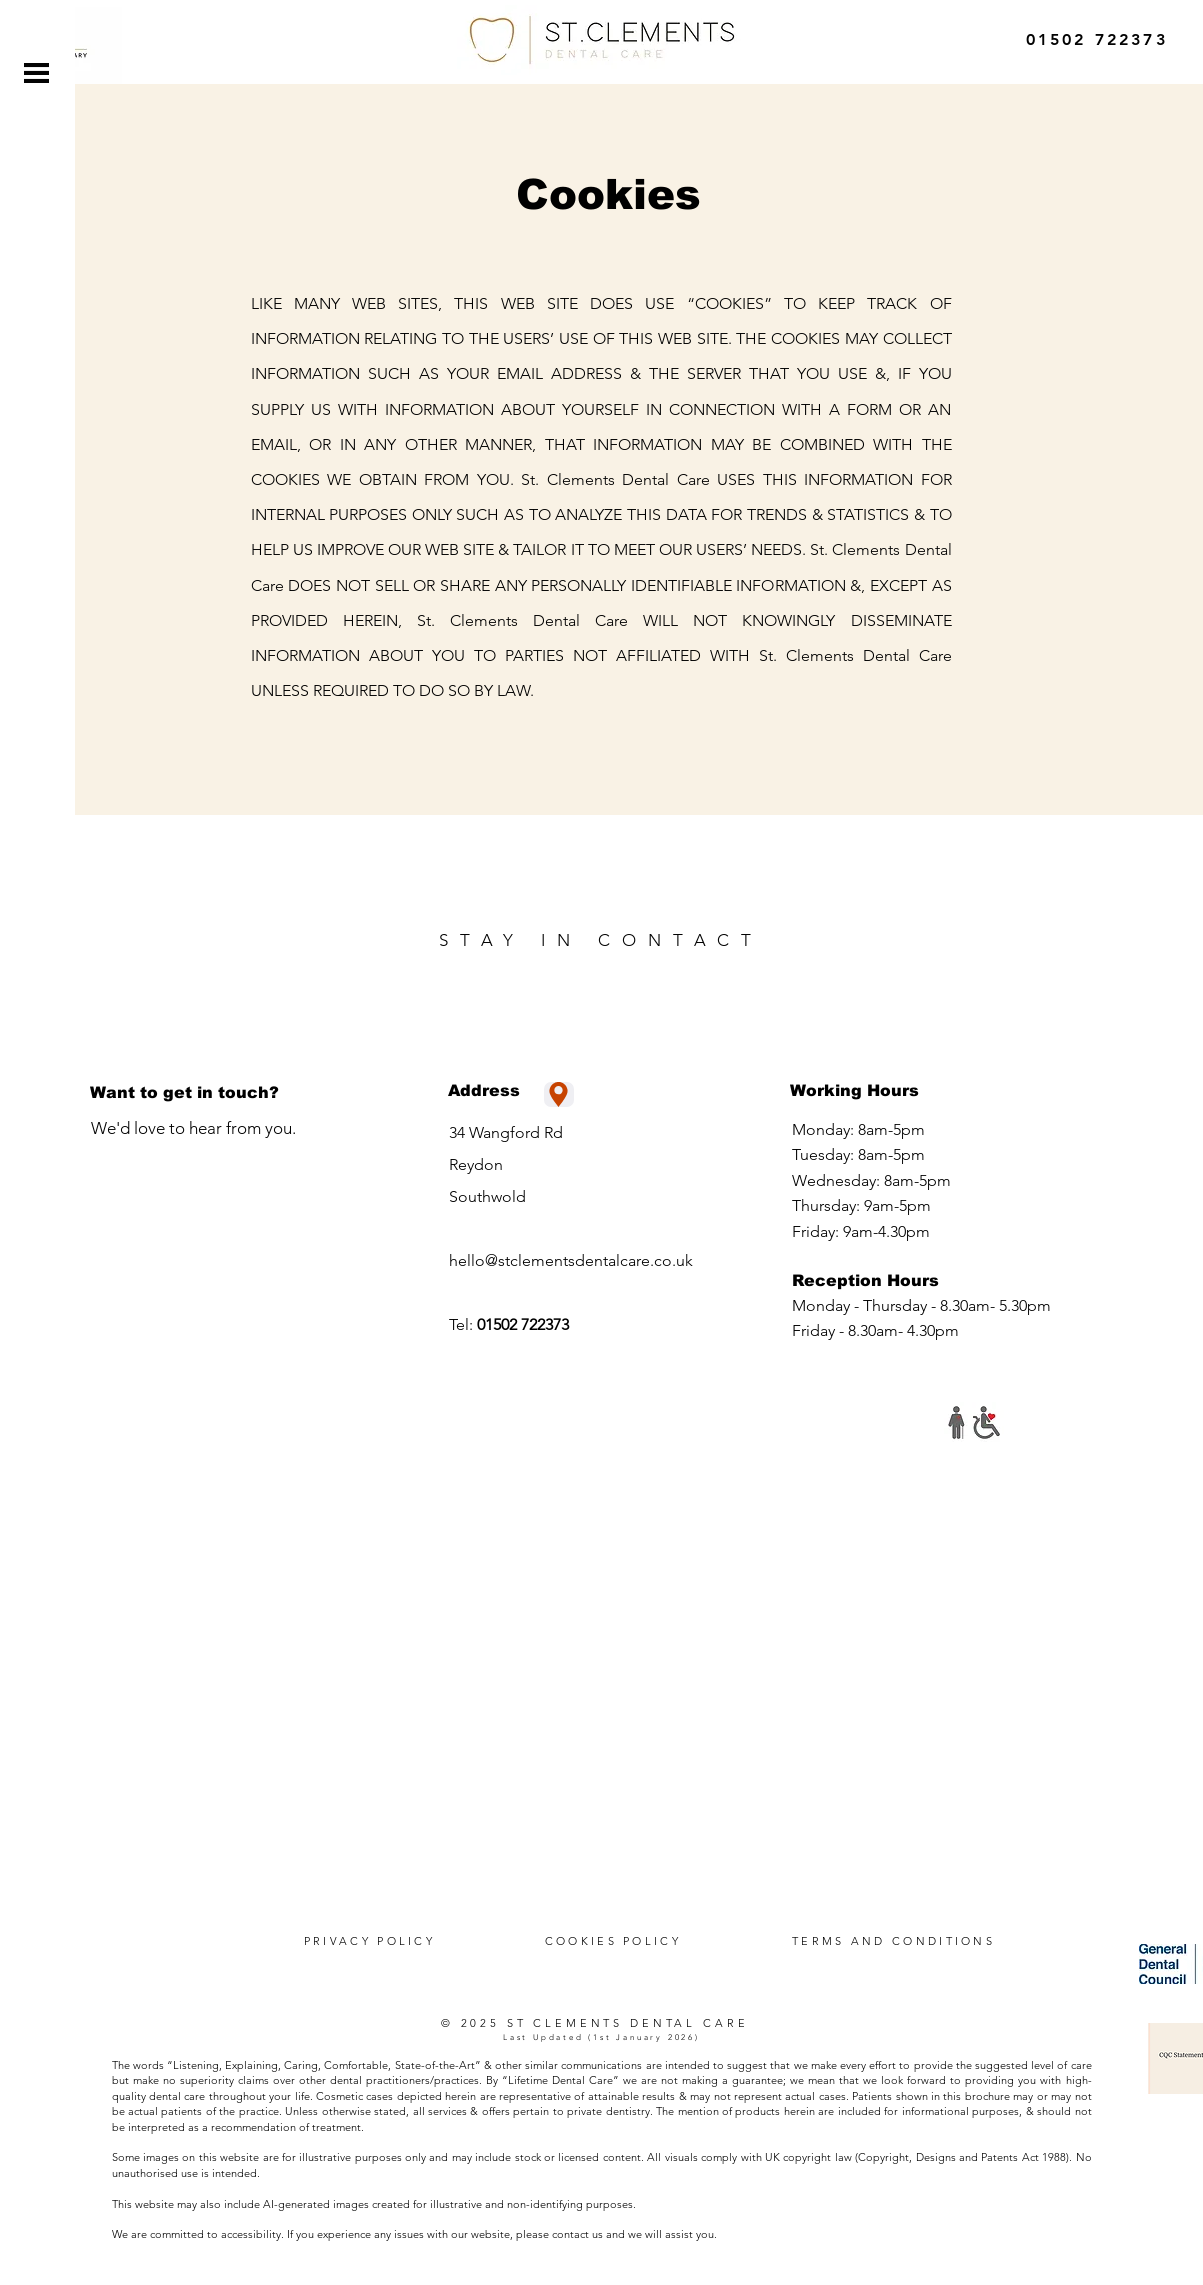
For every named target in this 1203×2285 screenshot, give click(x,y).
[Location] (559, 1094)
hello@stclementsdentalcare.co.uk (571, 1260)
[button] (36, 73)
